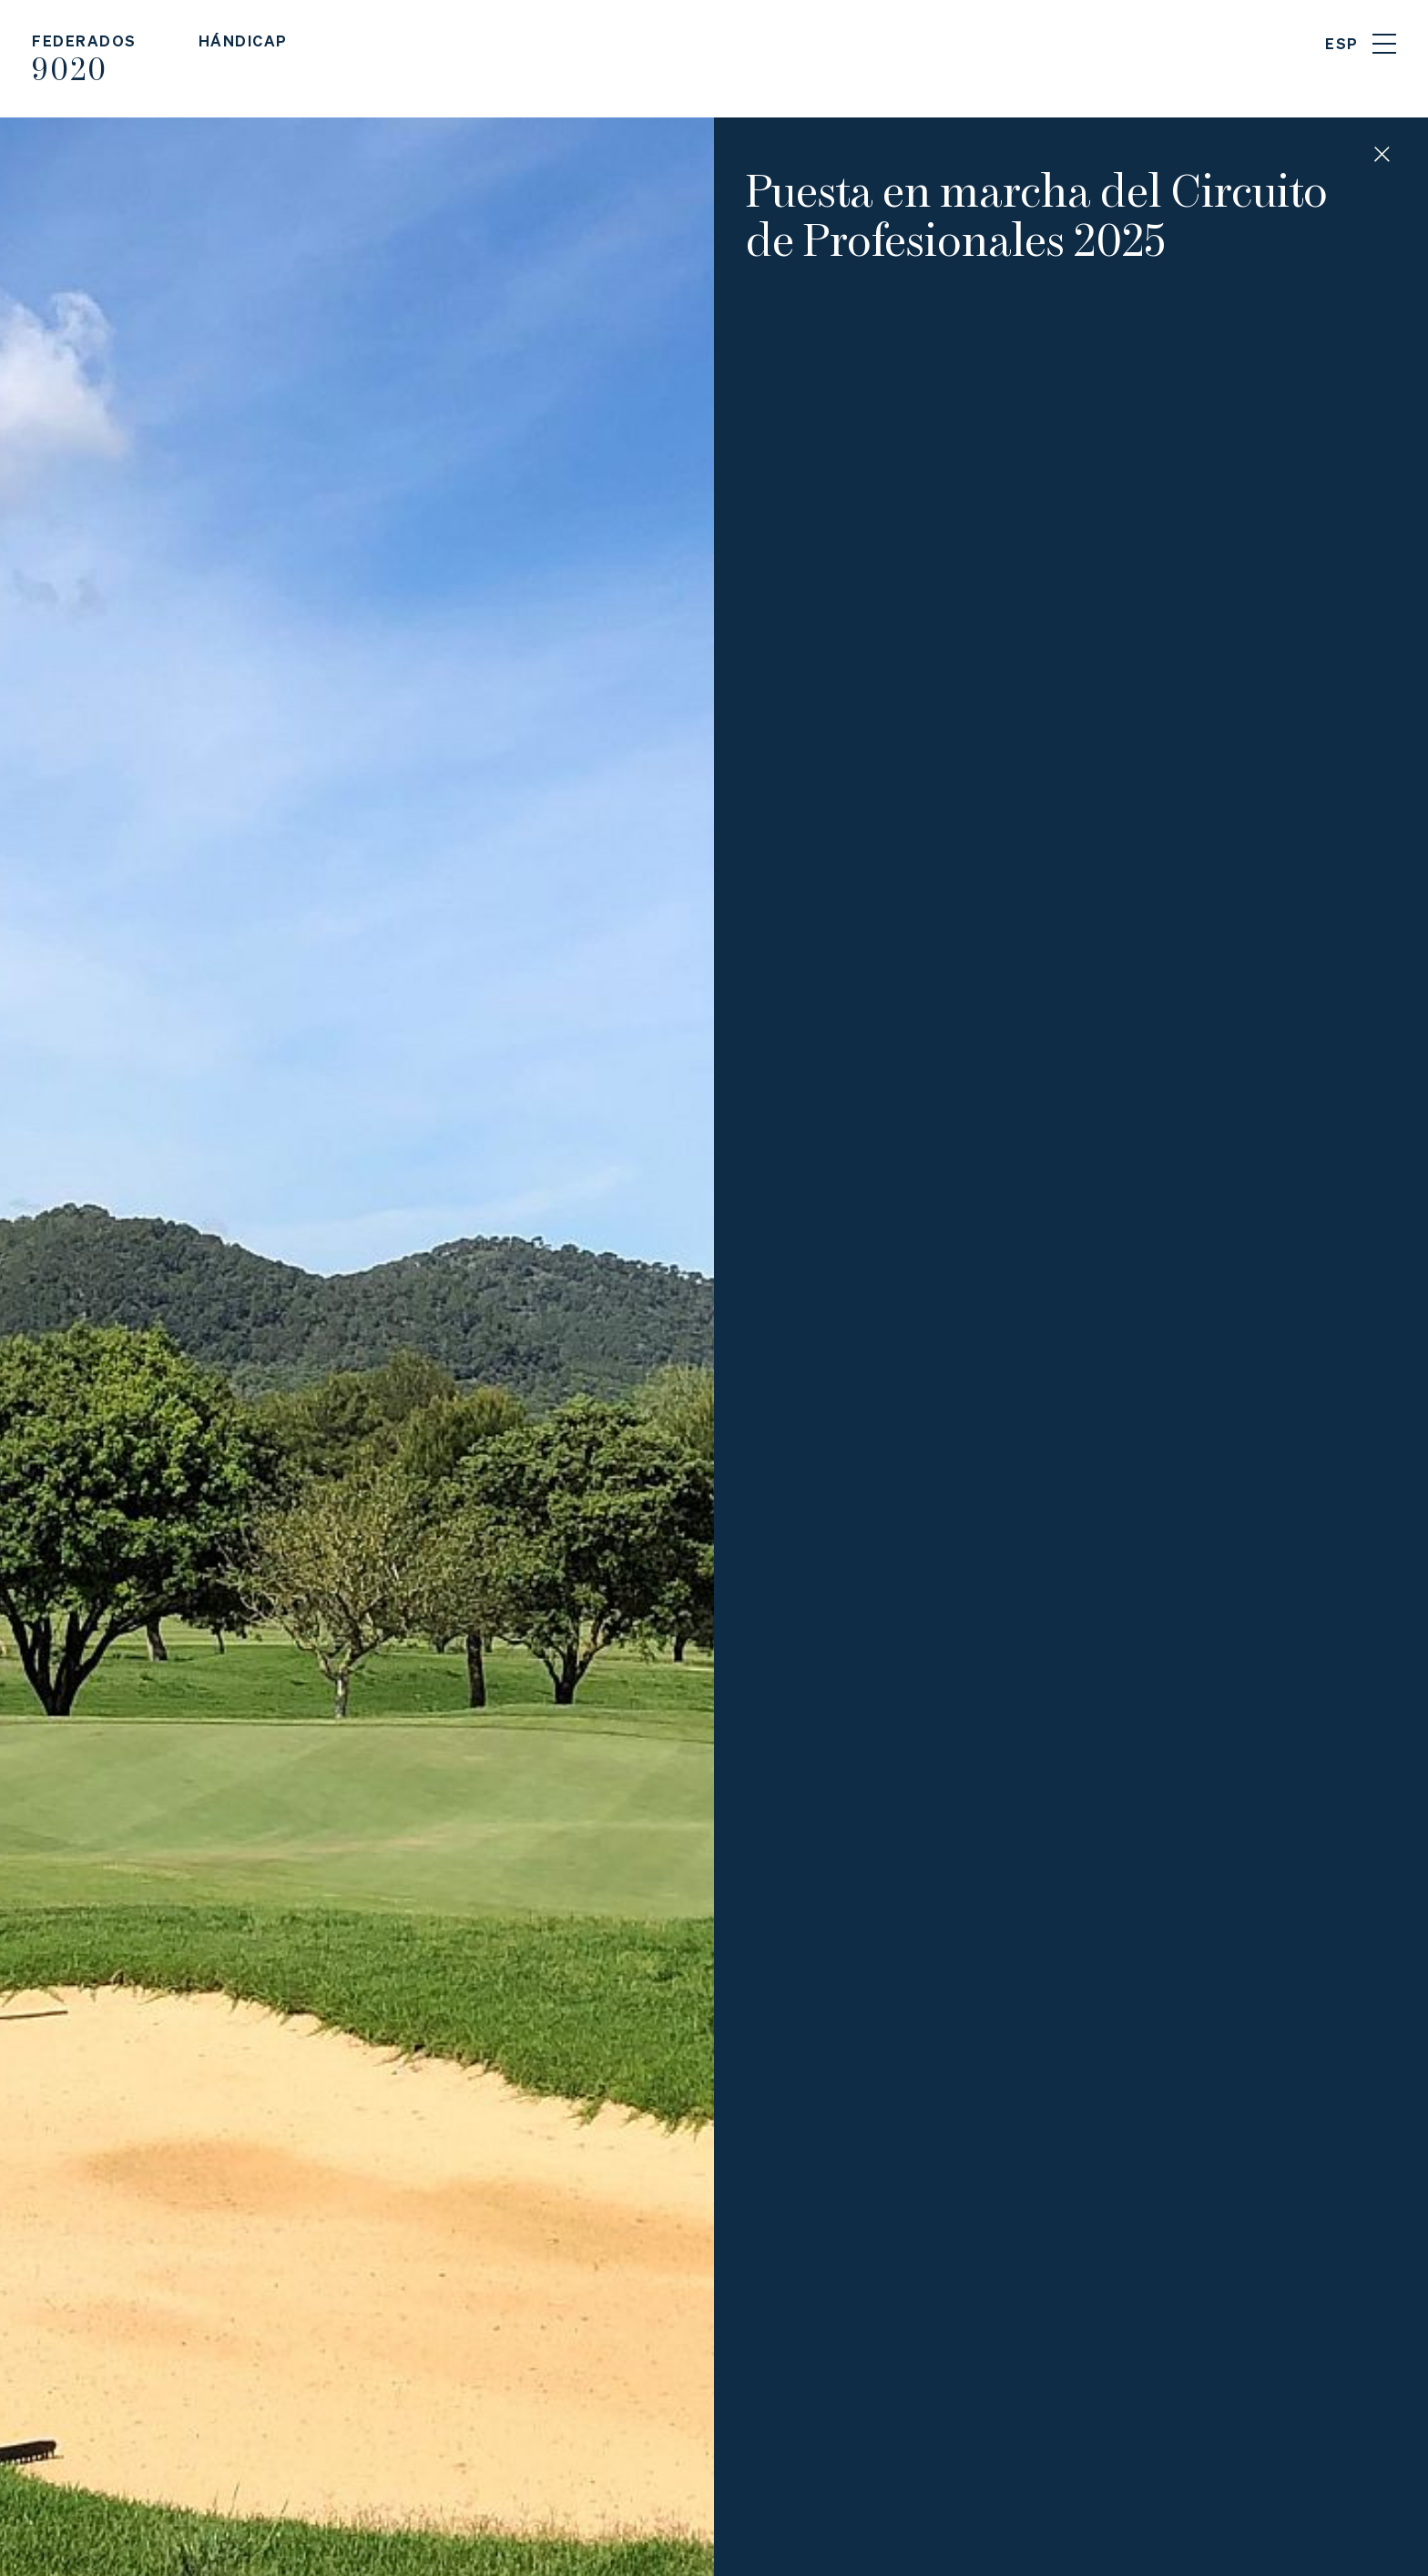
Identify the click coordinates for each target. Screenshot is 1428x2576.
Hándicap (243, 40)
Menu (1384, 44)
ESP (1342, 43)
